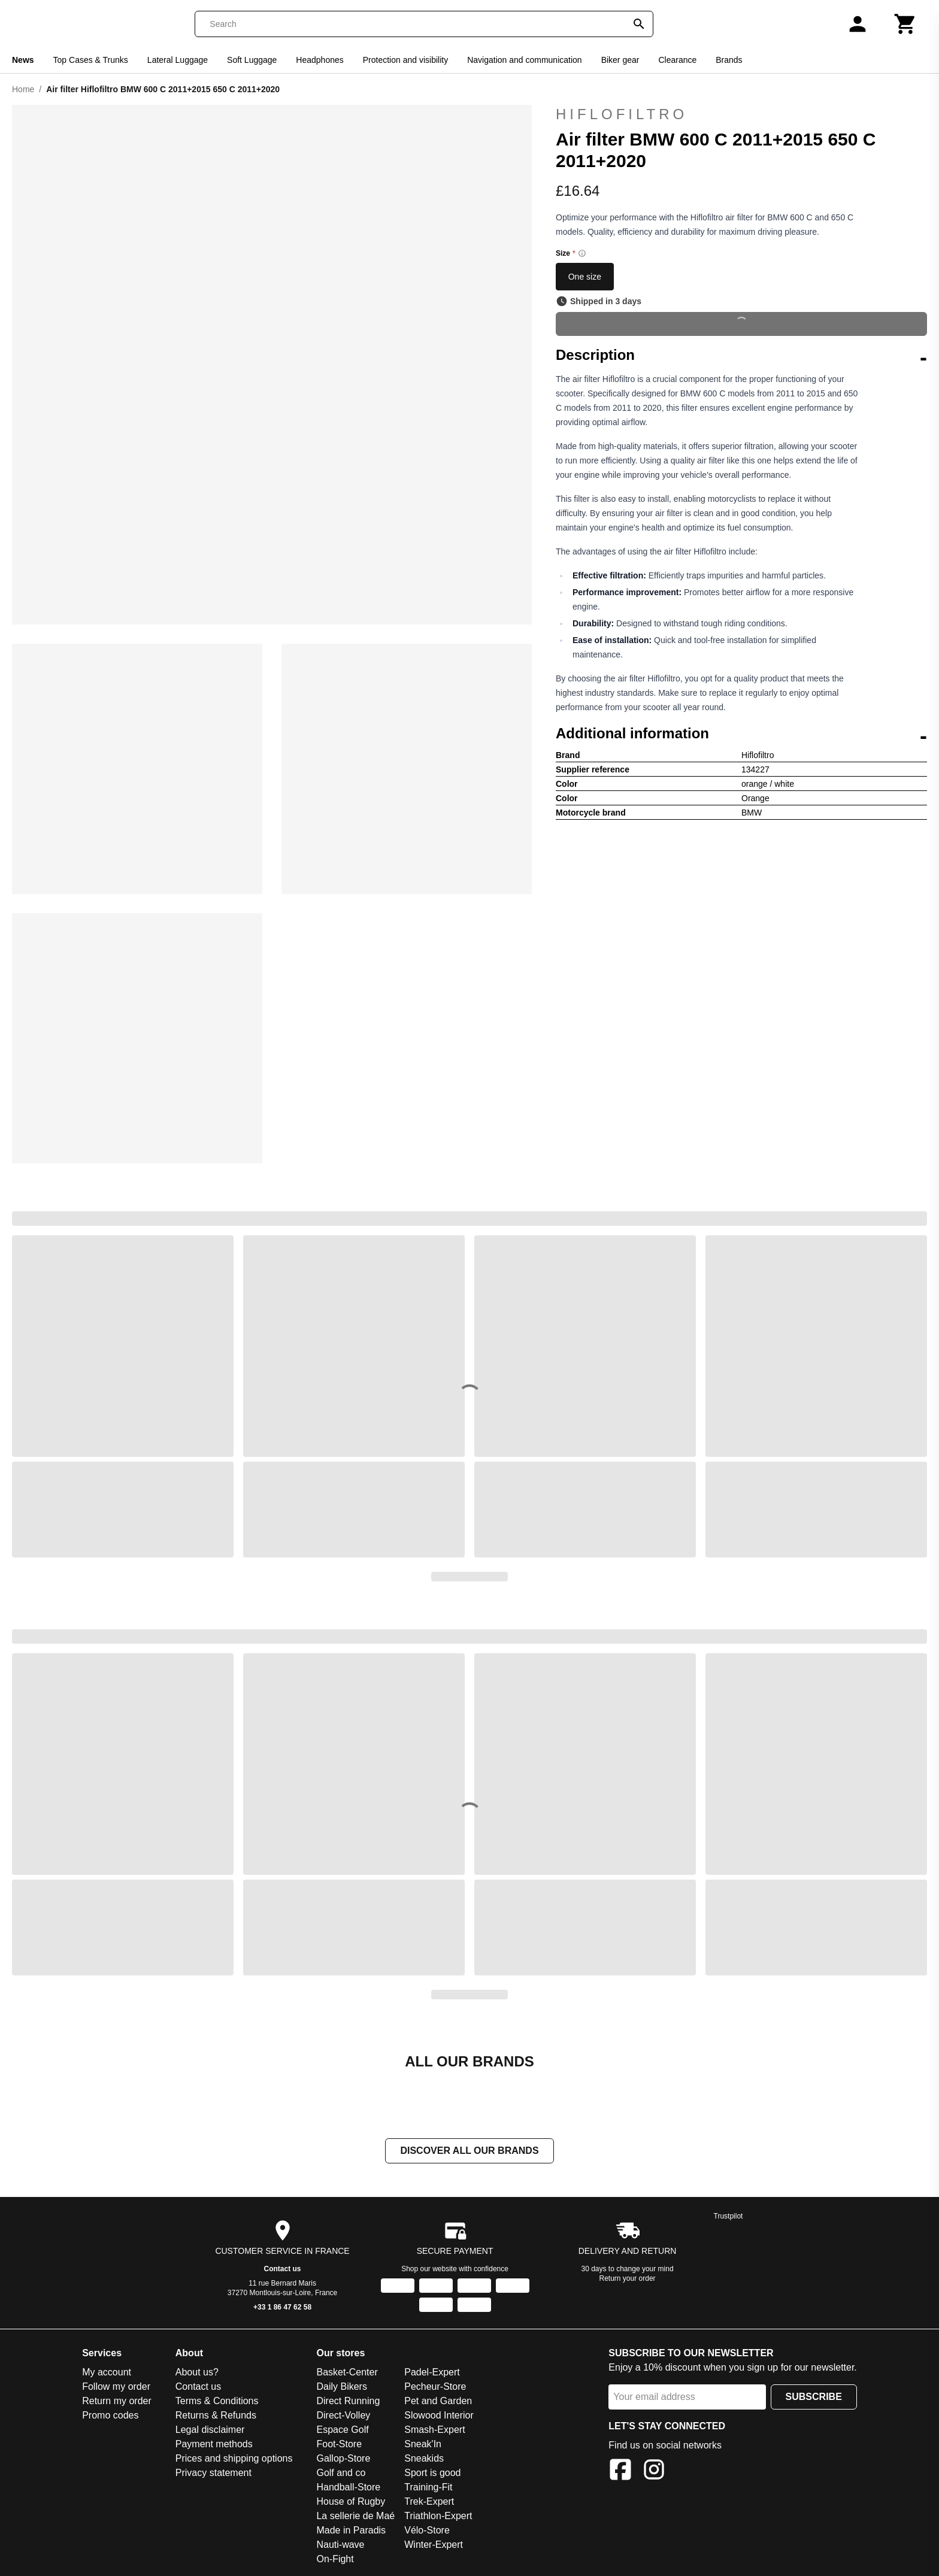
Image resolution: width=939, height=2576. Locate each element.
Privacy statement (213, 2474)
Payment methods (214, 2445)
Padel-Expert (432, 2373)
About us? (197, 2373)
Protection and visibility (405, 60)
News (23, 60)
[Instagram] (654, 2473)
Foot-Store (339, 2445)
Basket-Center (346, 2373)
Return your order (627, 2279)
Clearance (677, 60)
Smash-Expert (434, 2431)
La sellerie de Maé (355, 2517)
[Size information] (582, 253)
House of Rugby (350, 2503)
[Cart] (905, 24)
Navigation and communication (524, 60)
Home (23, 89)
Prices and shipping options (234, 2459)
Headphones (319, 60)
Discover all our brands (469, 2152)
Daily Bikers (341, 2388)
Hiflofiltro (621, 114)
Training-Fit (428, 2488)
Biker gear (620, 60)
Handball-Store (348, 2488)
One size (584, 276)
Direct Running (348, 2402)
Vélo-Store (427, 2531)
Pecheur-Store (435, 2388)
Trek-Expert (429, 2503)
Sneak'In (422, 2445)
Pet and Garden (438, 2402)
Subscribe (814, 2398)
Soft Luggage (252, 60)
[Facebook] (620, 2473)
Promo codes (110, 2416)
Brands (729, 60)
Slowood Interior (439, 2416)
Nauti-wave (340, 2546)
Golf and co (340, 2474)
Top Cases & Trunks (90, 60)
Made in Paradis (351, 2531)
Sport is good (432, 2474)
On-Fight (334, 2560)
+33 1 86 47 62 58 (282, 2308)
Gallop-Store (343, 2459)
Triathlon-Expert (438, 2517)
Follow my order (116, 2388)
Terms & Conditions (217, 2402)
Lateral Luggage (177, 60)
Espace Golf (342, 2431)
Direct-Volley (343, 2416)
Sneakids (424, 2459)
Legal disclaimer (210, 2431)
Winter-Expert (433, 2546)
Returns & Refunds (215, 2416)
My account (106, 2373)
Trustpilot (728, 2217)
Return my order (117, 2402)
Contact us (282, 2270)
